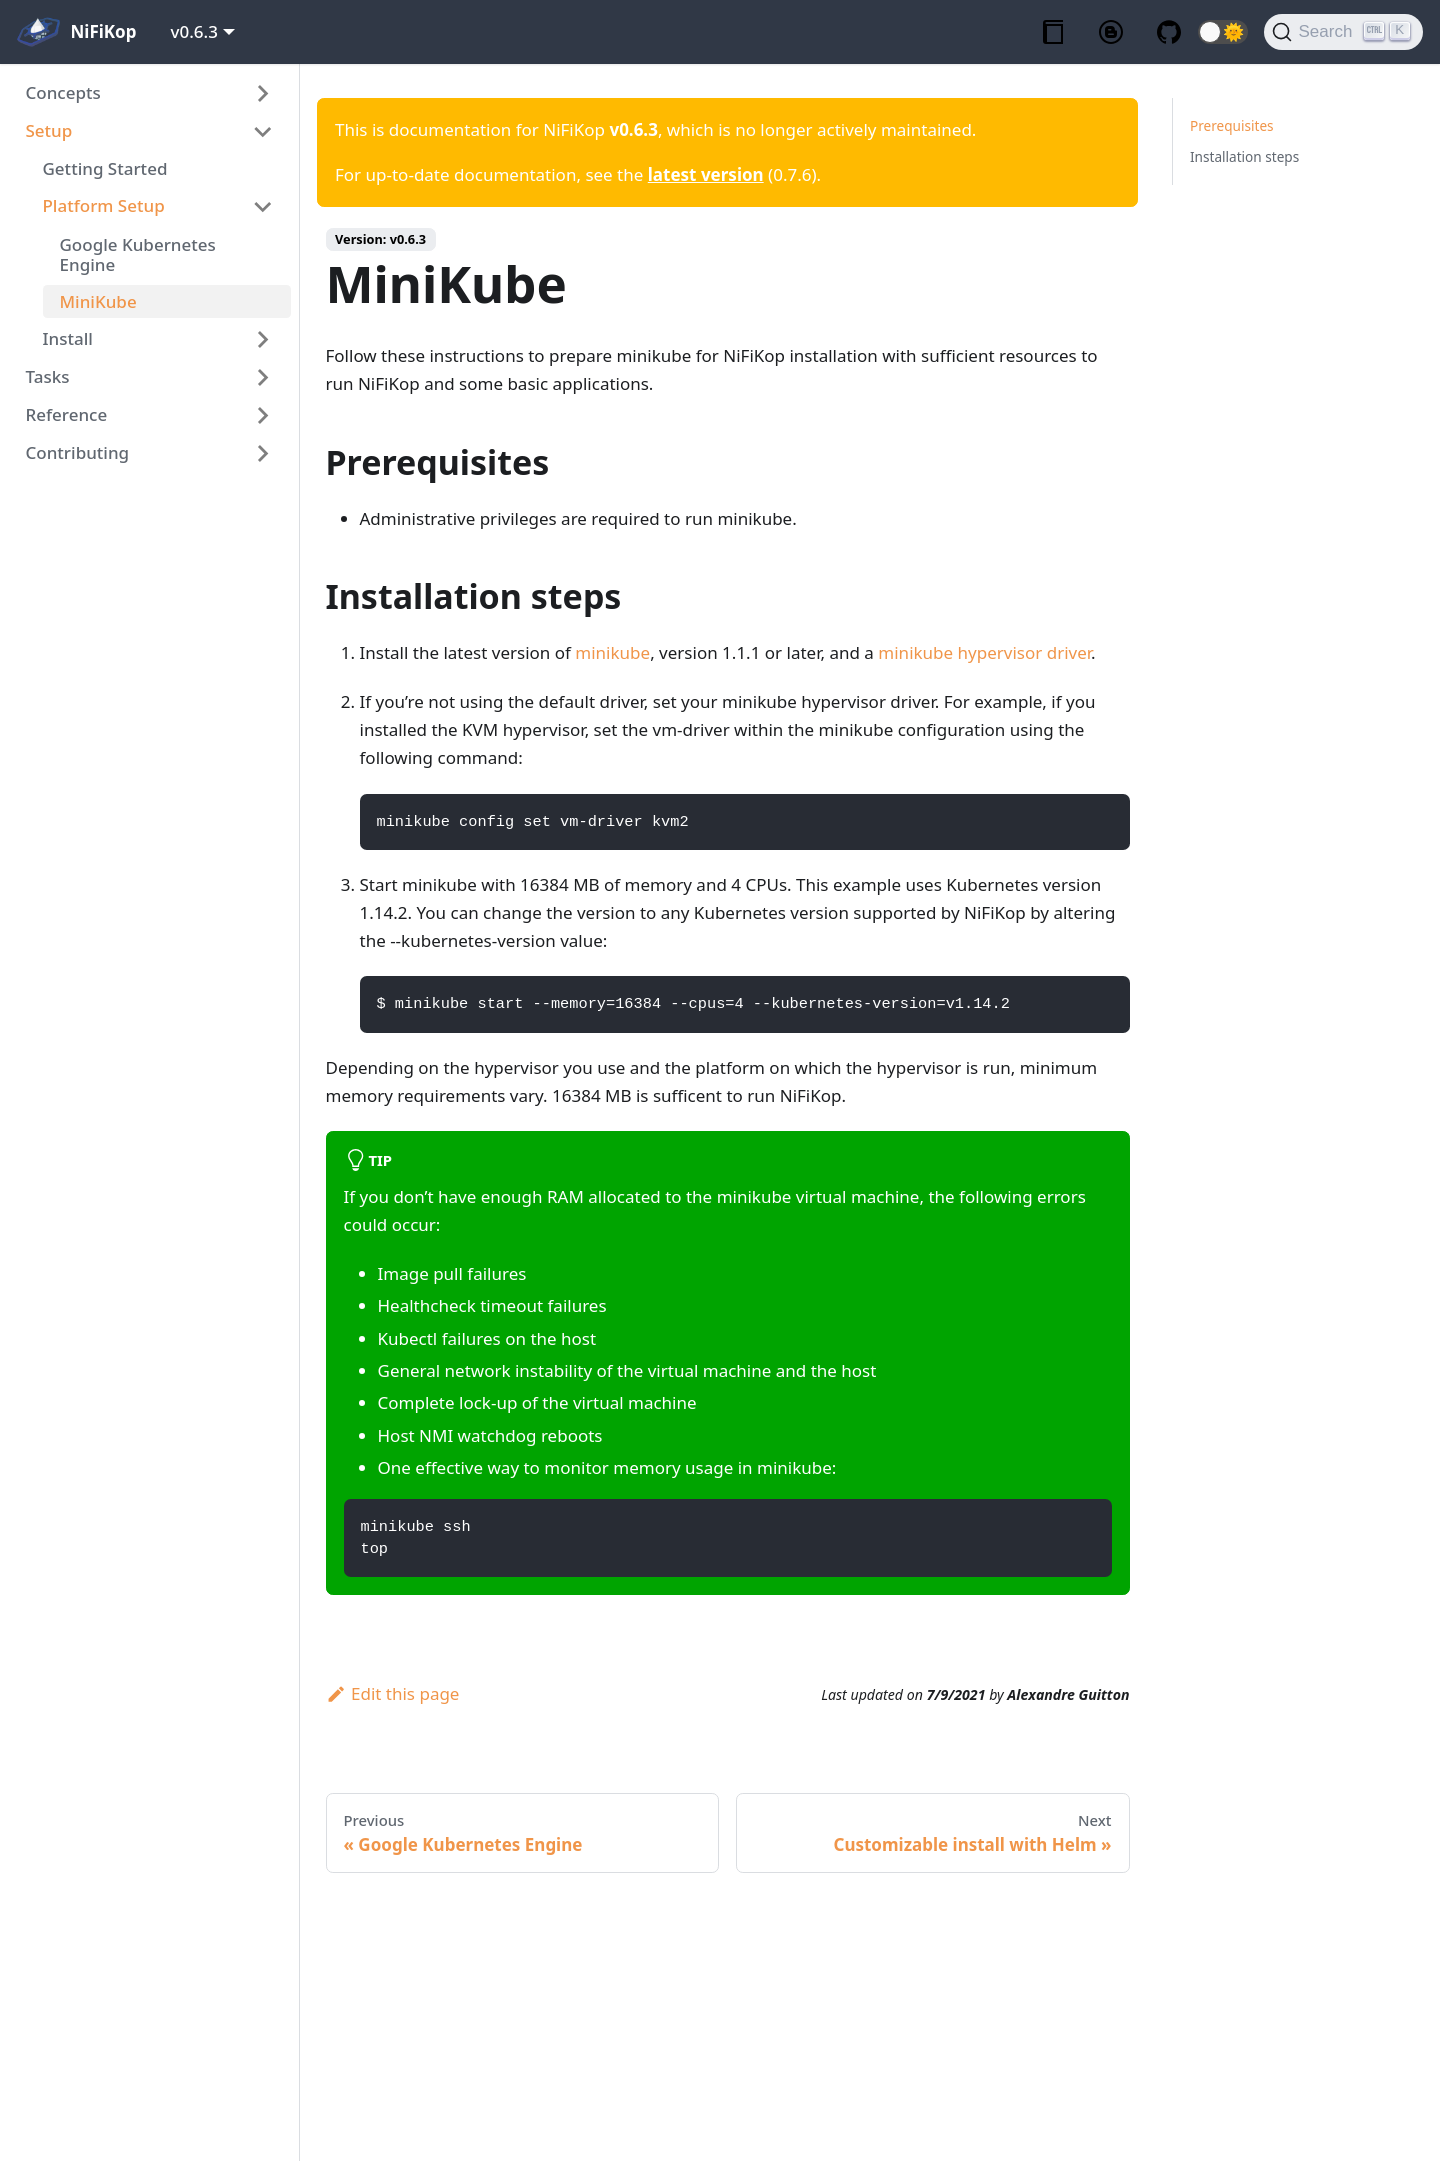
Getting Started (105, 168)
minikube (612, 652)
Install (68, 338)
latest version (706, 174)
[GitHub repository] (1169, 32)
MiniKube (98, 301)
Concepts (63, 92)
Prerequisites (1232, 125)
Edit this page (393, 1693)
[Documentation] (1053, 32)
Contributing (78, 452)
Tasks (48, 376)
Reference (67, 414)
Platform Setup (104, 205)
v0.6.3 (194, 31)
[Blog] (1111, 32)
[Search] (1343, 32)
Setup (49, 130)
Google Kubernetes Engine (138, 254)
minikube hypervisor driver (984, 652)
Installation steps (1244, 156)
